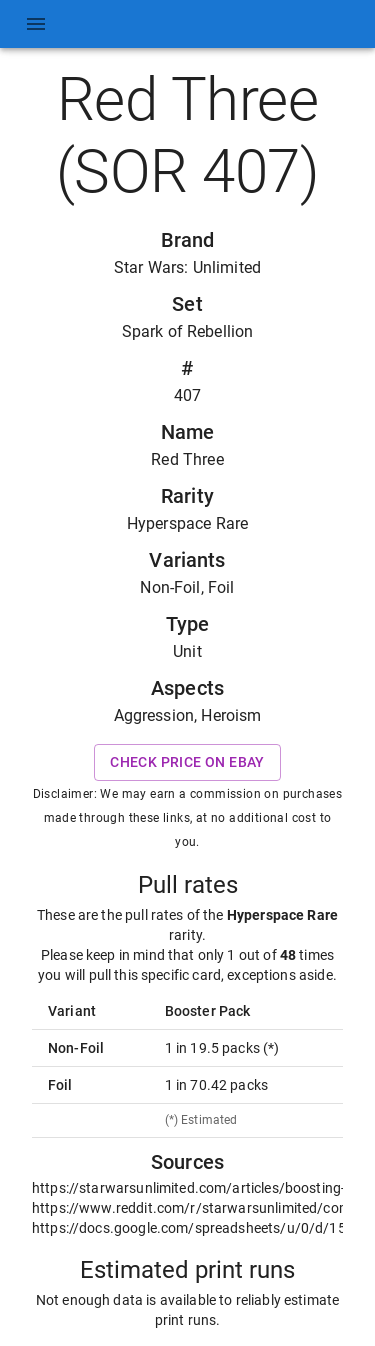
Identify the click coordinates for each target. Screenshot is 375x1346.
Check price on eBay (187, 762)
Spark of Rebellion (188, 331)
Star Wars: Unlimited (187, 267)
